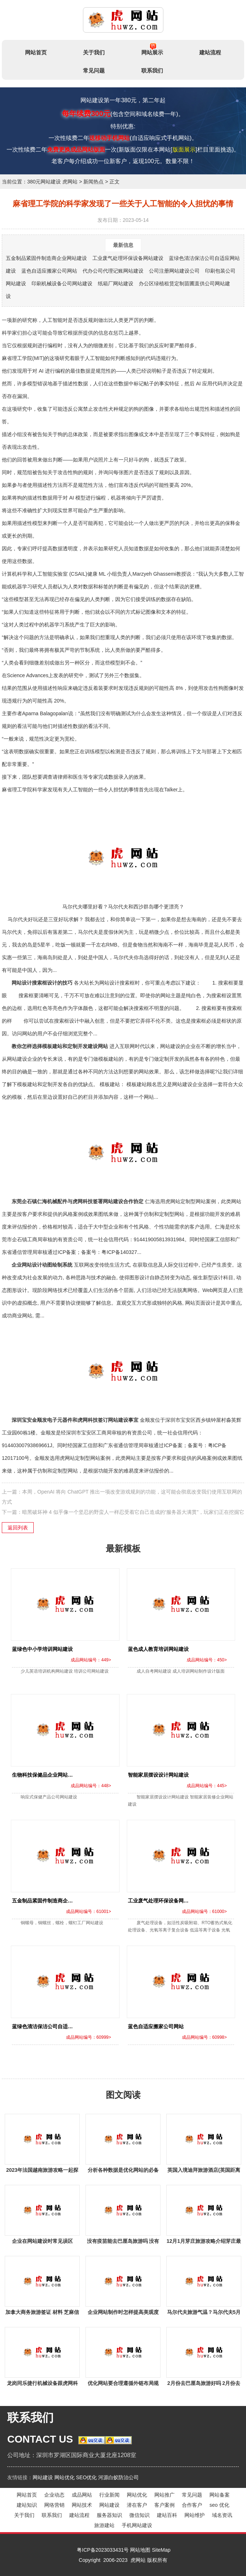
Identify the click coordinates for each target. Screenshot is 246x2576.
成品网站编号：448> (91, 1785)
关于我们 (94, 52)
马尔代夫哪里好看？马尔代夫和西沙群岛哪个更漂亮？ (123, 862)
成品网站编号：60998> (204, 2037)
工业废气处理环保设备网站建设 (127, 258)
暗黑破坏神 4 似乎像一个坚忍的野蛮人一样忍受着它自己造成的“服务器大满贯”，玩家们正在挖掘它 (133, 1512)
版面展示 (184, 149)
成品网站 (82, 2495)
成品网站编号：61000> (204, 1911)
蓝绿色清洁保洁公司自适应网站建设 (52, 2026)
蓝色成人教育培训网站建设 (158, 1649)
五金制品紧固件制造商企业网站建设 (46, 258)
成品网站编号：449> (91, 1659)
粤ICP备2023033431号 (103, 2550)
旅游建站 (104, 2525)
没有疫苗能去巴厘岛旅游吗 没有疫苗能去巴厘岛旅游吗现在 (123, 2242)
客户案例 (164, 2505)
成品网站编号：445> (207, 1785)
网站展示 (152, 49)
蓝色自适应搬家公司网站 (49, 271)
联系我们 (152, 70)
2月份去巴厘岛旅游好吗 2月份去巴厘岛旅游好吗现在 (203, 2384)
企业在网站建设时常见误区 (42, 2241)
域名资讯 (222, 2515)
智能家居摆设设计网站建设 (158, 1775)
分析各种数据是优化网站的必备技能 (123, 2171)
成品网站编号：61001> (88, 1911)
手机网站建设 (137, 2525)
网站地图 (140, 2550)
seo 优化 (219, 2505)
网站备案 (219, 2495)
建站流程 (210, 52)
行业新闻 (109, 2495)
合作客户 (192, 2505)
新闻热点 (93, 182)
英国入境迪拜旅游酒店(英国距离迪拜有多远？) (203, 2171)
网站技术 (82, 2505)
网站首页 (36, 52)
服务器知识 (109, 2515)
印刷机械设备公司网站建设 (62, 283)
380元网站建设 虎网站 (52, 182)
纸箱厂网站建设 (115, 283)
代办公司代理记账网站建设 (113, 271)
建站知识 (27, 2505)
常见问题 (94, 70)
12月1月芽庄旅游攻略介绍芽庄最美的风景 (204, 2242)
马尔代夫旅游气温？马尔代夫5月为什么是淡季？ (204, 2313)
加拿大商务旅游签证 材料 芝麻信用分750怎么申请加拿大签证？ (42, 2313)
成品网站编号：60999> (88, 2037)
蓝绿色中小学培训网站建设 (42, 1649)
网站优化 (64, 2477)
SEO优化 (86, 2477)
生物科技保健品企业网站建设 (45, 1775)
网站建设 (43, 2477)
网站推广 (164, 2495)
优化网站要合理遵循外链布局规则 (123, 2384)
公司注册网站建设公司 (174, 271)
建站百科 (167, 2515)
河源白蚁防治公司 (118, 2477)
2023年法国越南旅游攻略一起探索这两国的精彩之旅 (42, 2171)
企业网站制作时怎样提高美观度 (123, 2312)
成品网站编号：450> (207, 1659)
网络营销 (54, 2505)
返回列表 (18, 1528)
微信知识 (139, 2515)
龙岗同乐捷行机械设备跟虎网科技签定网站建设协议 (42, 2384)
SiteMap (161, 2550)
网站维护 (194, 2515)
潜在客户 (137, 2505)
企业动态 (54, 2495)
